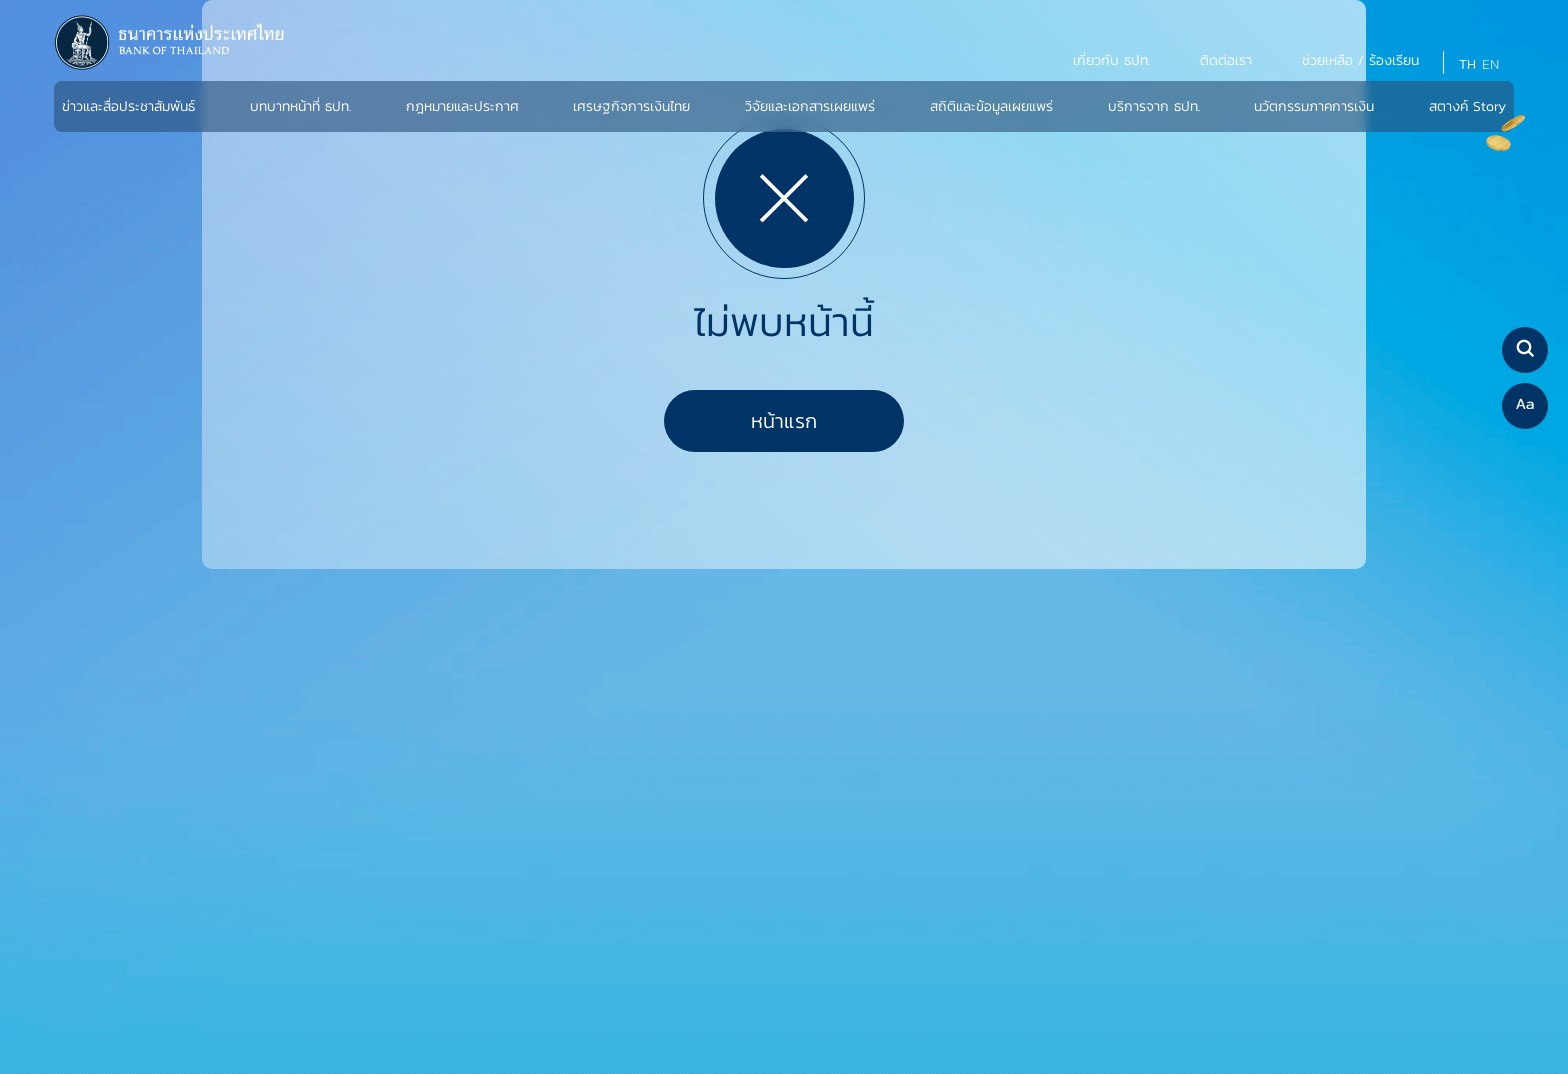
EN (1490, 64)
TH (1467, 64)
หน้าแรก (784, 421)
